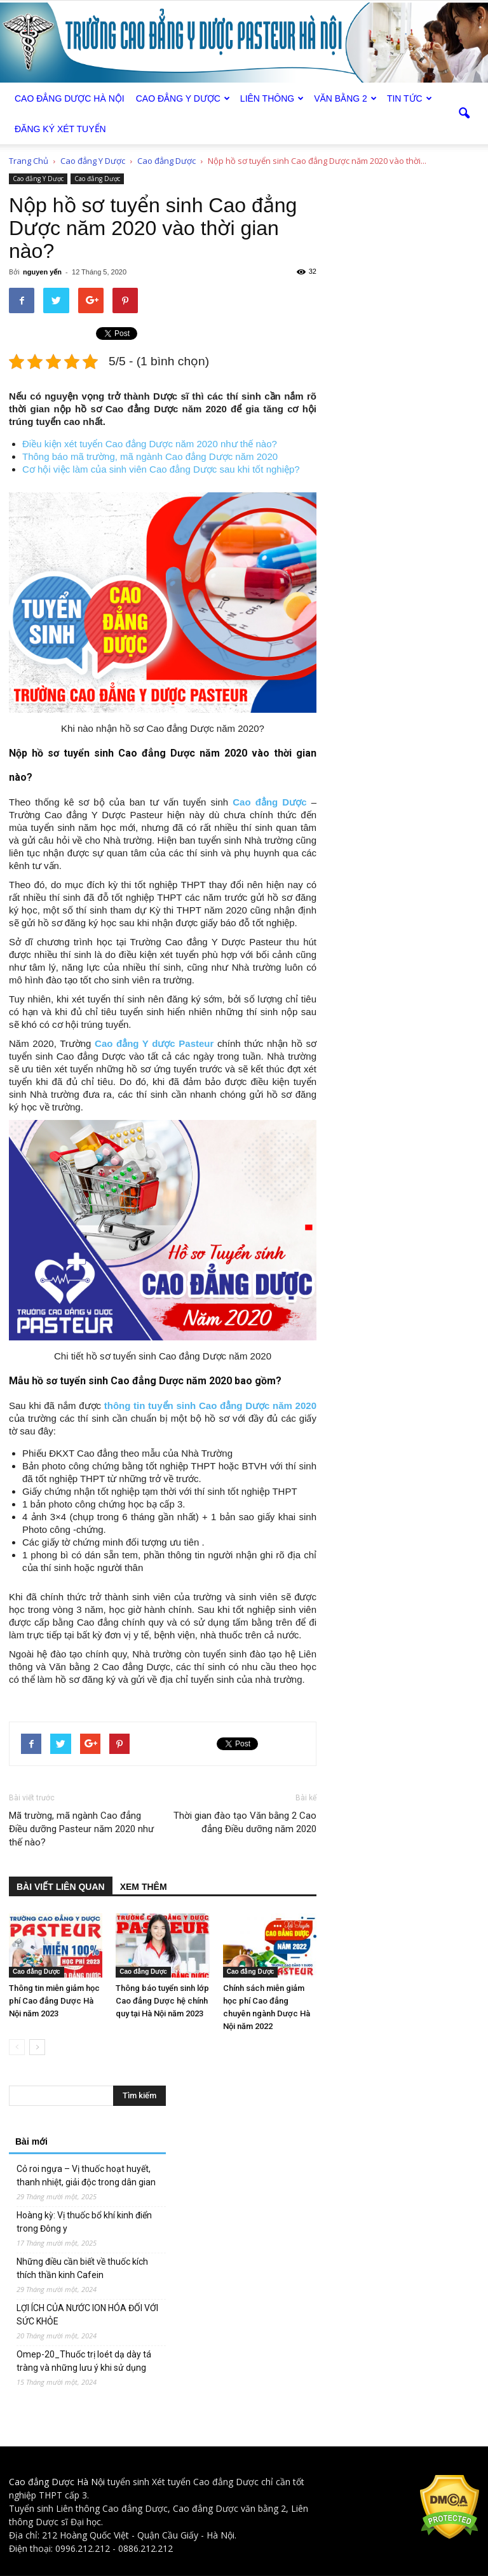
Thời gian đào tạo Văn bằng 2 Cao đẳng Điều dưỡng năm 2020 (244, 1822)
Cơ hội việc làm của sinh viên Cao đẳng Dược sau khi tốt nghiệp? (161, 469)
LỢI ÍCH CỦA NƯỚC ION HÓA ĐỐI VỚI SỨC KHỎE (87, 2314)
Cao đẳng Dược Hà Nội (57, 2482)
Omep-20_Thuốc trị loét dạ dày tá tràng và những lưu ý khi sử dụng (84, 2361)
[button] (464, 113)
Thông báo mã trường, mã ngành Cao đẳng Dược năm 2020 (150, 456)
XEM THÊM (143, 1887)
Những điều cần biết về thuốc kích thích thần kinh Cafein (82, 2268)
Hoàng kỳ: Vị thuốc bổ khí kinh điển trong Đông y (84, 2222)
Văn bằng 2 (345, 98)
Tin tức (409, 98)
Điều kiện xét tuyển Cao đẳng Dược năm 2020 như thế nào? (149, 443)
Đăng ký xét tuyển (60, 129)
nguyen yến (42, 272)
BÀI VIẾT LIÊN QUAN (61, 1887)
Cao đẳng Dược (97, 178)
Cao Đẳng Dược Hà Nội (70, 98)
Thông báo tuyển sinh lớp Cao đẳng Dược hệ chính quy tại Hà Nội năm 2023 (162, 2000)
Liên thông (272, 98)
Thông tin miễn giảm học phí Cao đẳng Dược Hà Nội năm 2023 (54, 2000)
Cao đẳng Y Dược (183, 98)
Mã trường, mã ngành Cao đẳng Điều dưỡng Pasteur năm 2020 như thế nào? (81, 1829)
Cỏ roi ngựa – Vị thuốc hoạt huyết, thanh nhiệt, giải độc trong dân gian (86, 2175)
